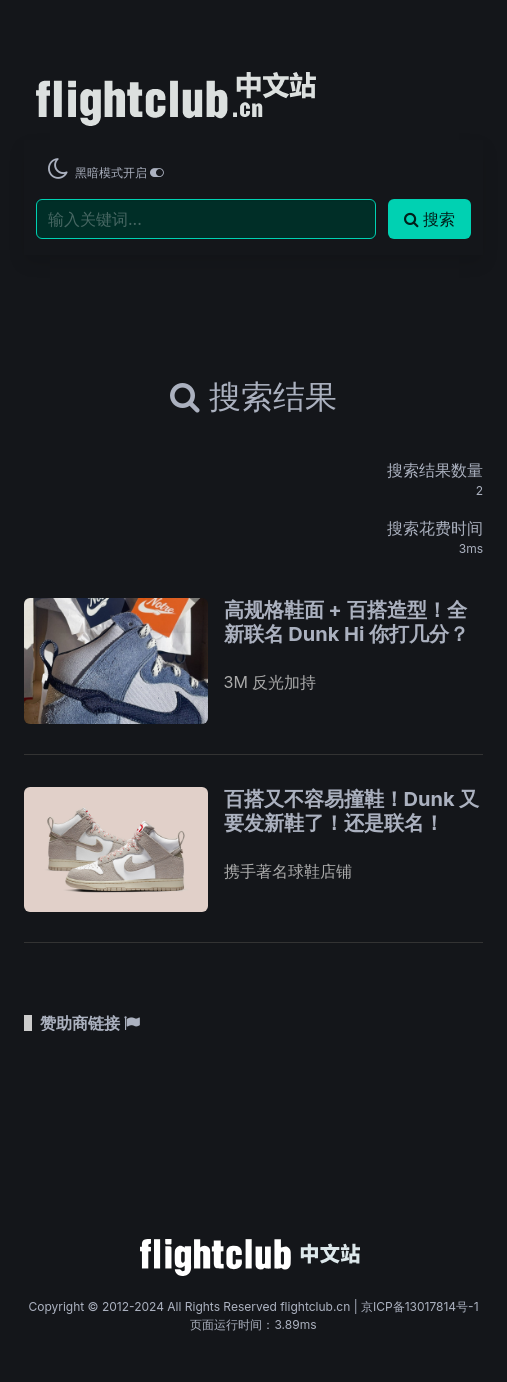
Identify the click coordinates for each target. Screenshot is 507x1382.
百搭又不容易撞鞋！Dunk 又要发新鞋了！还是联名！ (352, 811)
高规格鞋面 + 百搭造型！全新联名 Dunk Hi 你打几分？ (347, 622)
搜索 (429, 219)
